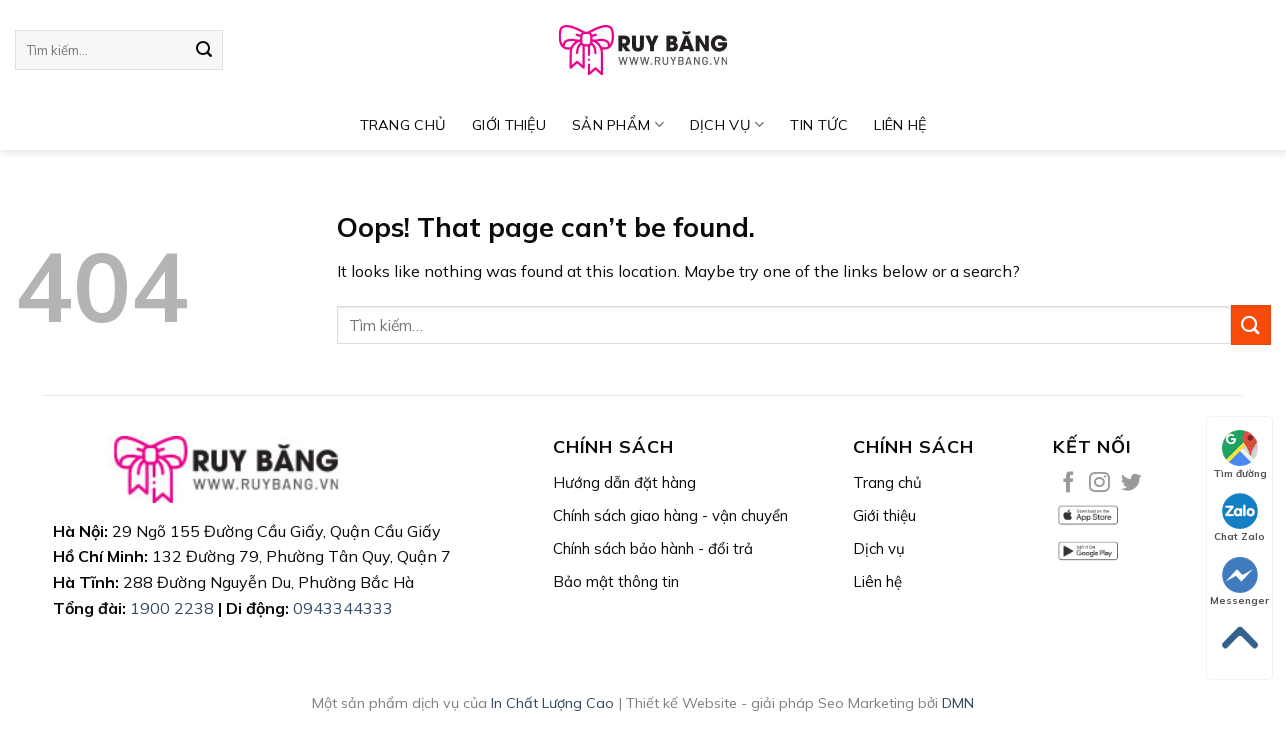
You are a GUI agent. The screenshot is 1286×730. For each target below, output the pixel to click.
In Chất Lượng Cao (552, 703)
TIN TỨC (819, 125)
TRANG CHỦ (403, 125)
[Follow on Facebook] (1068, 483)
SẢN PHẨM (618, 124)
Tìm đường (1240, 455)
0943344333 (343, 608)
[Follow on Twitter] (1131, 483)
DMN (958, 703)
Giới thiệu (509, 125)
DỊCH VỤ (727, 124)
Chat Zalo (1239, 518)
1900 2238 (172, 608)
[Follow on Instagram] (1099, 483)
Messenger (1239, 582)
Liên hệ (900, 125)
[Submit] (204, 50)
